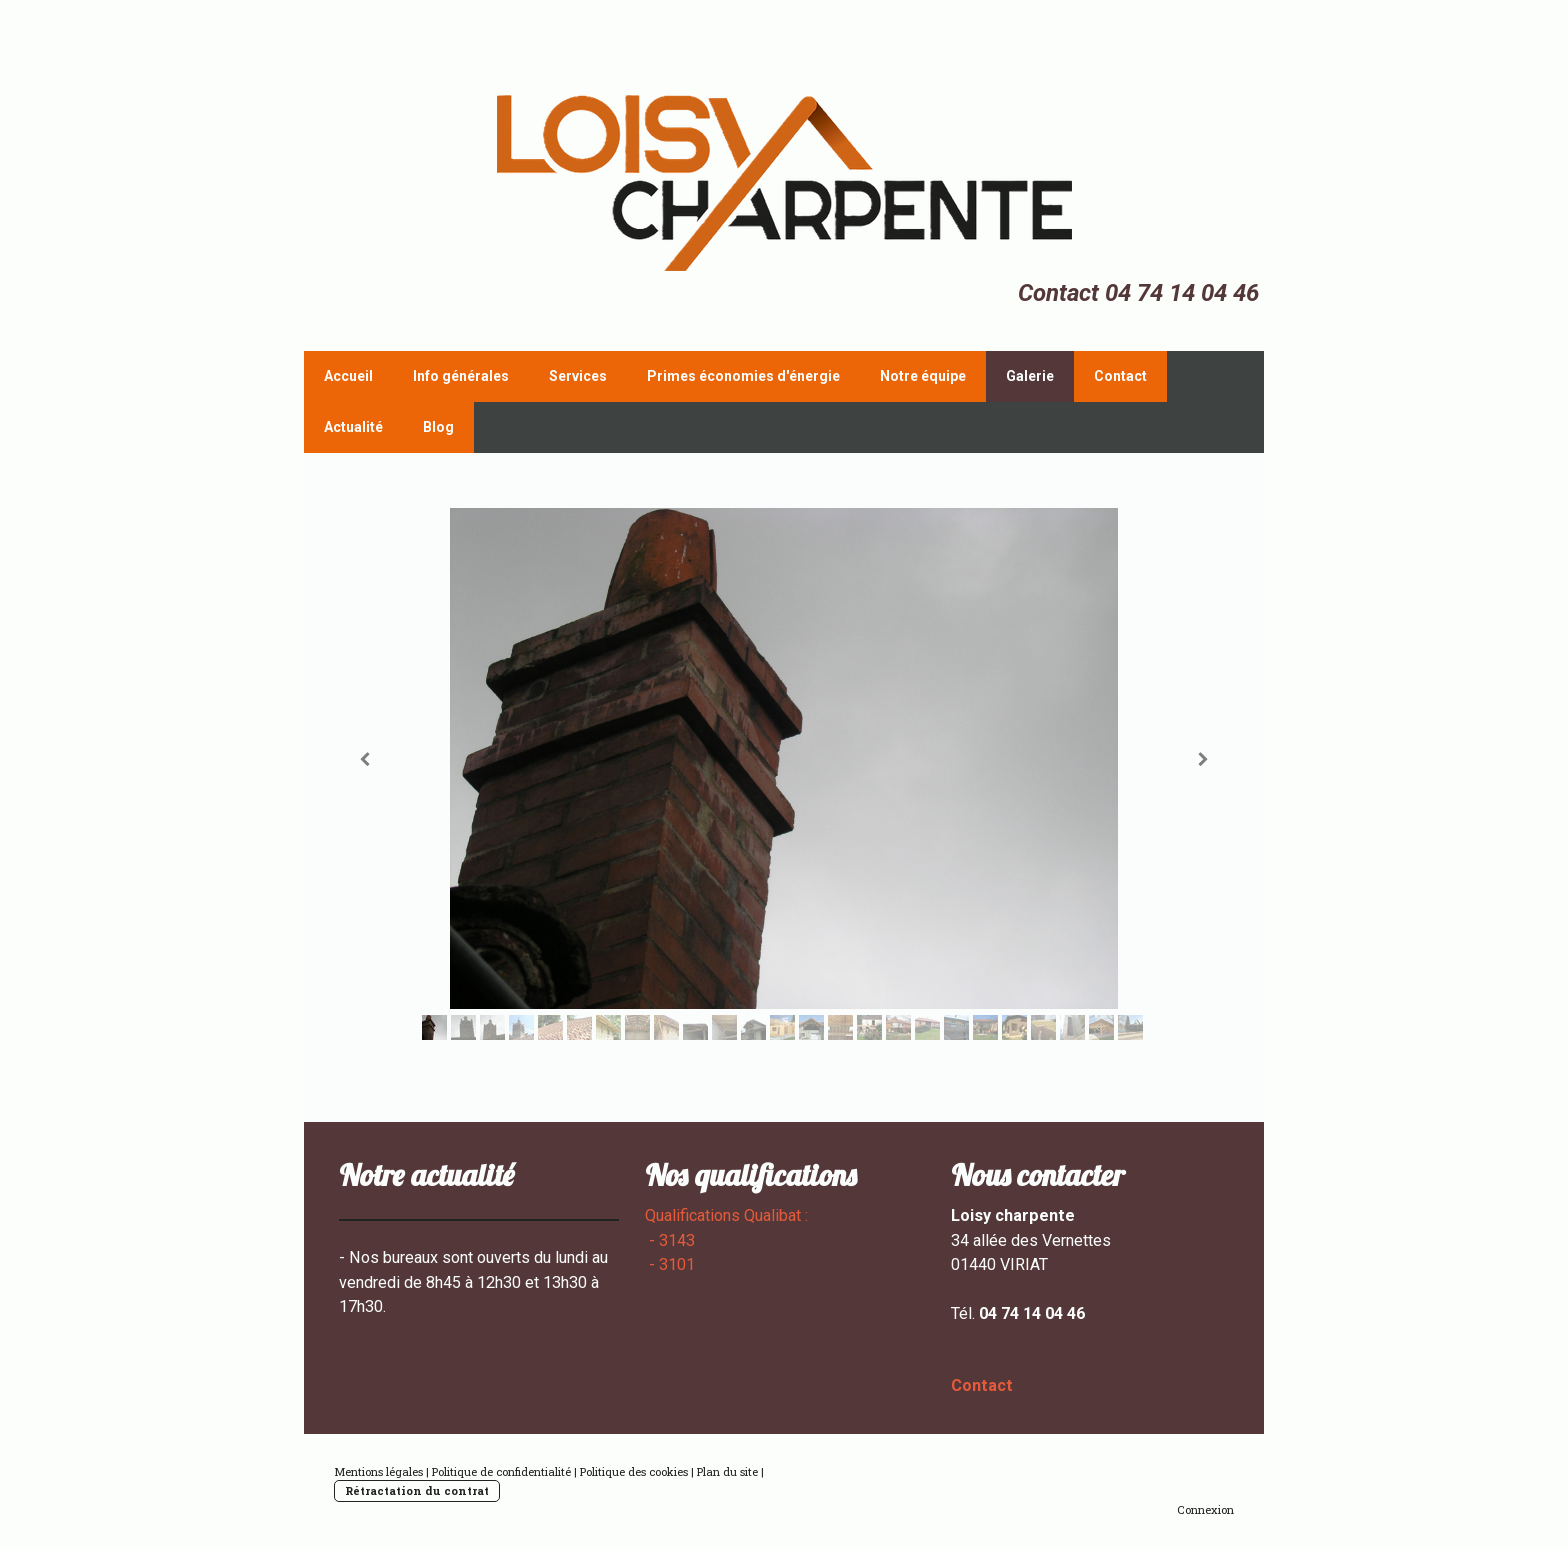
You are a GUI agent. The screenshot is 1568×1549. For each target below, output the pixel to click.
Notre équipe (923, 376)
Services (578, 376)
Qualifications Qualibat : (728, 1215)
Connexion (1205, 1509)
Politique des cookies (634, 1471)
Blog (438, 427)
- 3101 (672, 1264)
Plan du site (727, 1471)
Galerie (1030, 376)
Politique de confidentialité (501, 1471)
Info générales (461, 376)
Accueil (348, 376)
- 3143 (670, 1240)
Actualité (353, 427)
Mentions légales (378, 1471)
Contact (1120, 376)
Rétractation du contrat (417, 1490)
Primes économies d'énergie (743, 376)
